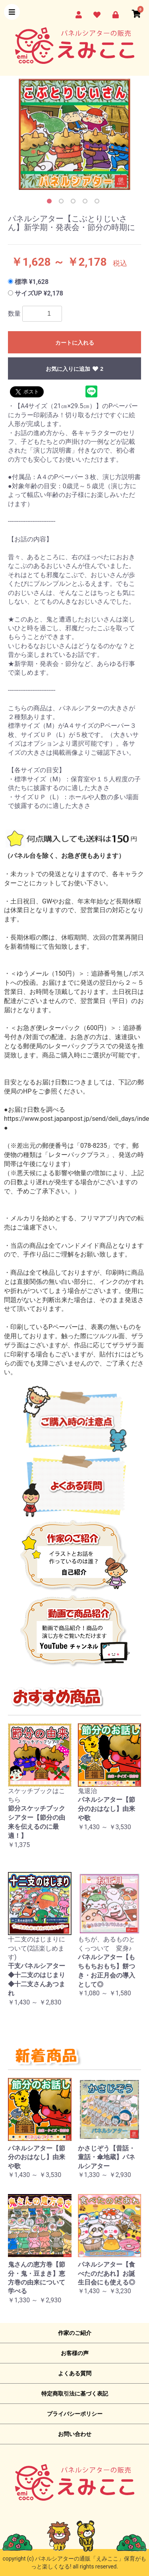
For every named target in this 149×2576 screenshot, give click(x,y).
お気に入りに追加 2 (74, 369)
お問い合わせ (74, 2434)
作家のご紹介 (74, 2333)
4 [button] (87, 203)
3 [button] (75, 203)
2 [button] (63, 203)
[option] (74, 134)
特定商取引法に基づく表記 (74, 2393)
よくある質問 (74, 2373)
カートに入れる (74, 343)
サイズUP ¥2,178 (39, 293)
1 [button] (51, 203)
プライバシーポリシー (75, 2414)
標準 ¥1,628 (31, 282)
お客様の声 (75, 2353)
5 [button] (99, 203)
